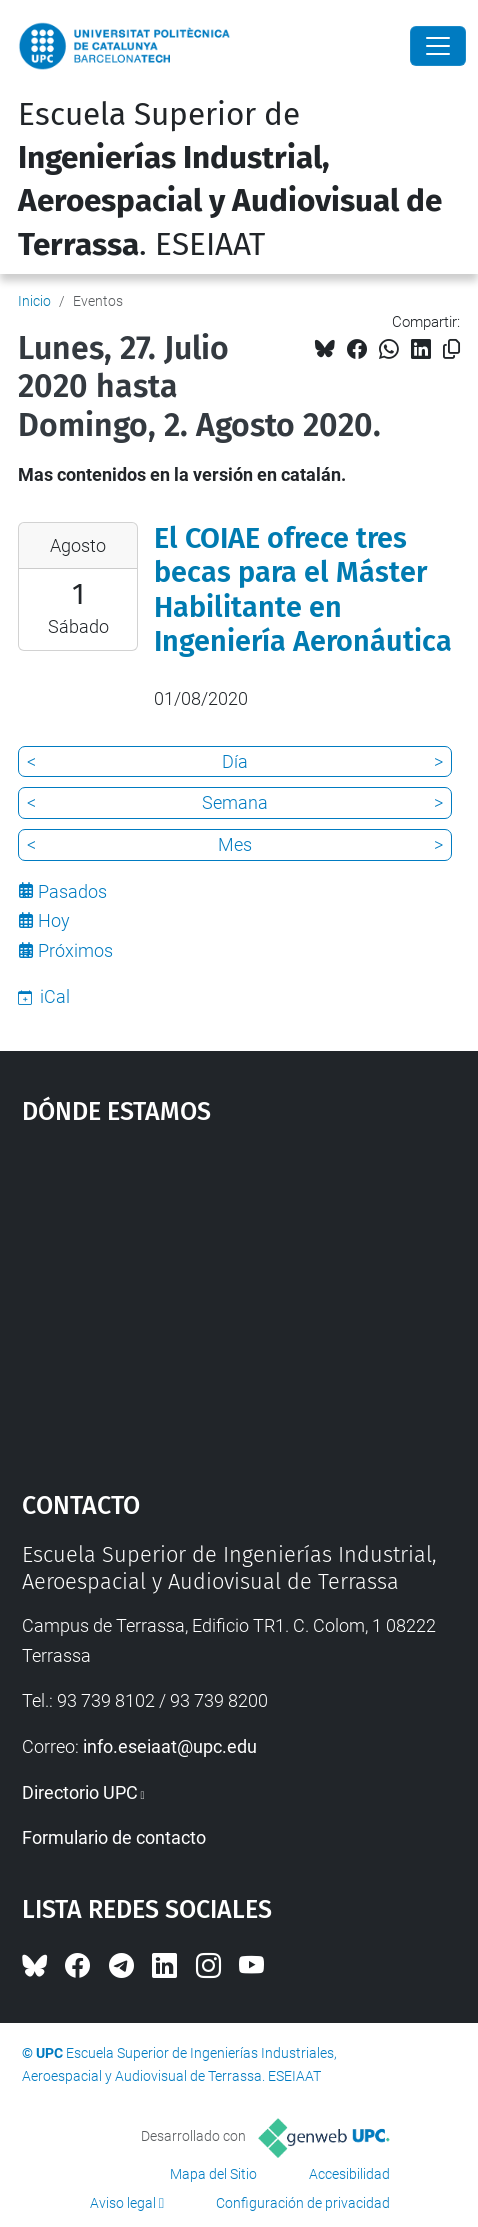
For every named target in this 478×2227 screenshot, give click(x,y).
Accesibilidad (349, 2174)
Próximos (75, 950)
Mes (235, 844)
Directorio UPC (80, 1792)
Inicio (34, 301)
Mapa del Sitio (213, 2174)
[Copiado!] (451, 349)
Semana (235, 802)
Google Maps (239, 1299)
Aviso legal (123, 2203)
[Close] (438, 46)
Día (235, 761)
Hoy (54, 920)
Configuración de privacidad (303, 2203)
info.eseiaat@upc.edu (170, 1746)
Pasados (72, 891)
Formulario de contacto (114, 1837)
